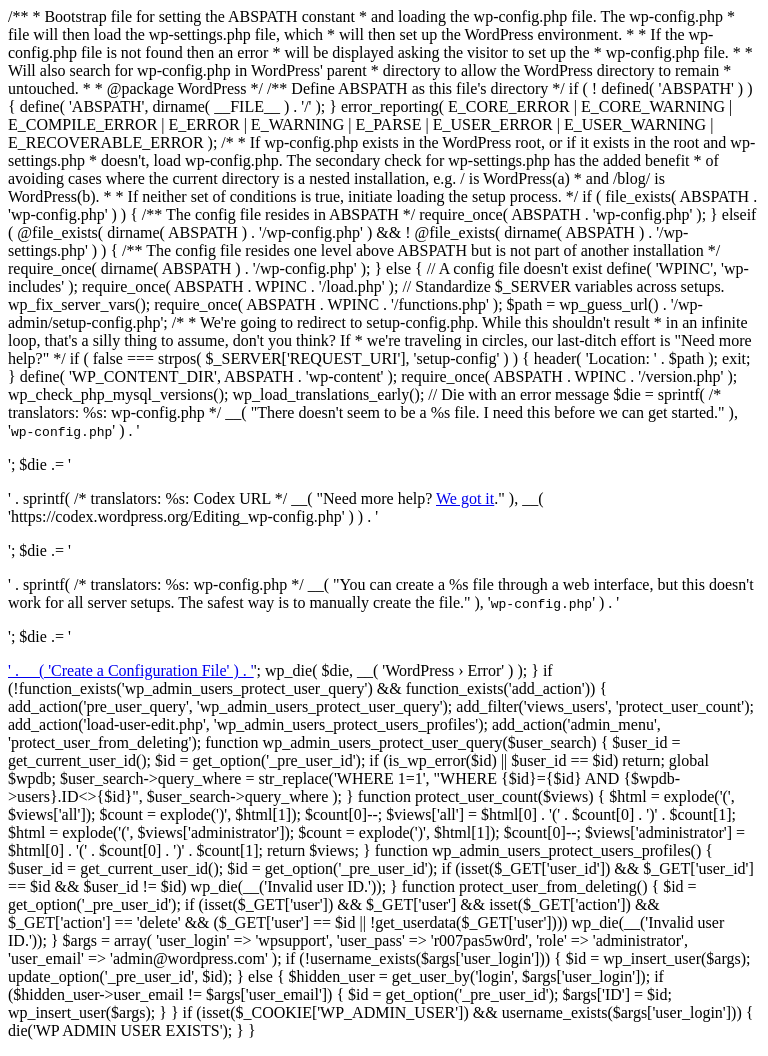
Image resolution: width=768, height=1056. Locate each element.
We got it (465, 498)
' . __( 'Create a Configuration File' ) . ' (131, 670)
